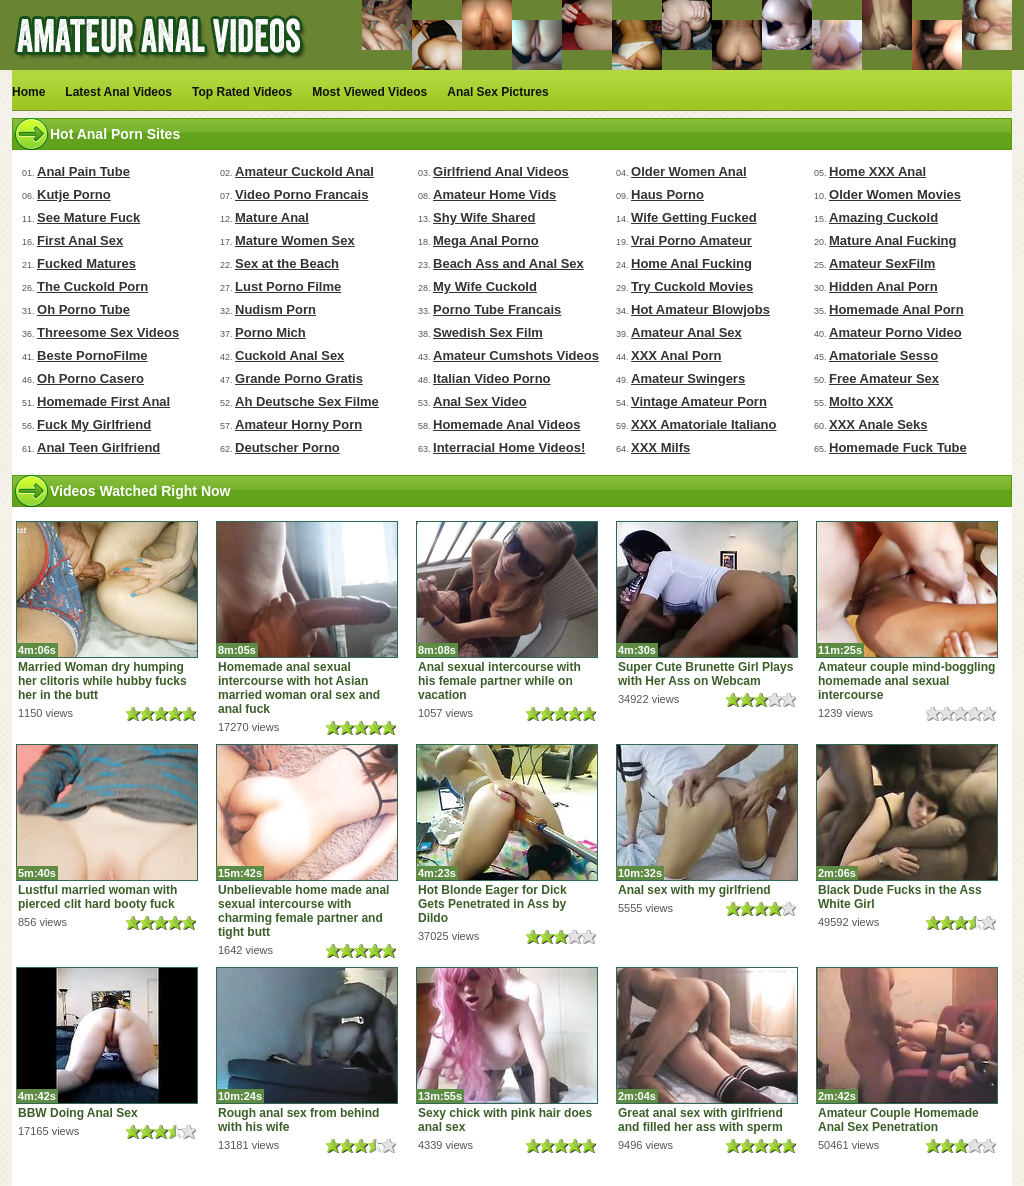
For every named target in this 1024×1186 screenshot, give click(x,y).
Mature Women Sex (295, 240)
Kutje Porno (74, 194)
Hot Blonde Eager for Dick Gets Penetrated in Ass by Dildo (492, 904)
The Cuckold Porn (92, 286)
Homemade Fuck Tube (898, 447)
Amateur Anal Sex (686, 332)
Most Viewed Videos (369, 92)
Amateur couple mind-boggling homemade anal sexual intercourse (906, 681)
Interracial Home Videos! (509, 447)
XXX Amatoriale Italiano (703, 424)
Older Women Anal (689, 171)
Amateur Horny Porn (298, 424)
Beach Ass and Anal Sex (508, 263)
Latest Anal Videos (118, 92)
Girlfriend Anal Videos (501, 171)
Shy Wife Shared (484, 217)
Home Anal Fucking (691, 263)
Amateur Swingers (688, 378)
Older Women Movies (895, 194)
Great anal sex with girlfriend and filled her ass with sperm (700, 1120)
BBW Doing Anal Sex (78, 1113)
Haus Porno (667, 194)
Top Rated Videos (242, 92)
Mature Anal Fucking (892, 240)
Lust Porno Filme (288, 286)
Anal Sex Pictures (497, 92)
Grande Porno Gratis (299, 378)
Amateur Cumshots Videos (516, 355)
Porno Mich (270, 332)
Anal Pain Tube (83, 171)
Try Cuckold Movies (692, 286)
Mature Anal (272, 217)
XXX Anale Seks (878, 424)
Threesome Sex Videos (108, 332)
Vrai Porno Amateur (691, 240)
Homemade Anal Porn (896, 309)
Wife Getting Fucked (694, 217)
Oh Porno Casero (90, 378)
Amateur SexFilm (882, 263)
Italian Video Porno (492, 378)
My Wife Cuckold (485, 286)
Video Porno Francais (301, 194)
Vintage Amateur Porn (699, 401)
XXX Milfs (660, 447)
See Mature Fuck (88, 217)
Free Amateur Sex (884, 378)
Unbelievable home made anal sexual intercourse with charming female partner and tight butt (303, 911)
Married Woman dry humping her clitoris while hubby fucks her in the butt (102, 681)
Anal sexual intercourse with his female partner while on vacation (499, 681)
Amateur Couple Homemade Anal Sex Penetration (898, 1120)
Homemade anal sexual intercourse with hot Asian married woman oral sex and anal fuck (299, 688)
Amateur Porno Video (895, 332)
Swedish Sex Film (488, 332)
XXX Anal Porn (676, 355)
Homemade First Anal (103, 401)
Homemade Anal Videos (506, 424)
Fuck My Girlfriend (94, 424)
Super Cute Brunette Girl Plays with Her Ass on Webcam (705, 674)
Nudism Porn (275, 309)
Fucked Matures (86, 263)
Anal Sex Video (480, 401)
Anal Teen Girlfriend (98, 447)
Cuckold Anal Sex (289, 355)
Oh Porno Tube (83, 309)
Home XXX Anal (877, 171)
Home (28, 92)
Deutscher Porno (287, 447)
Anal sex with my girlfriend (694, 890)
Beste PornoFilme (92, 355)
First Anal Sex (80, 240)
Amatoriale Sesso (883, 355)
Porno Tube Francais (497, 309)
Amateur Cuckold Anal (304, 171)
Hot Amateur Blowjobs (700, 309)
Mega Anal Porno (486, 240)
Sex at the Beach (287, 263)
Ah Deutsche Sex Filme (307, 401)
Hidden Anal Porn (883, 286)
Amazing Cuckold (883, 217)
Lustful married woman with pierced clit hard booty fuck (97, 897)
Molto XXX (861, 401)
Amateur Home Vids (494, 194)
